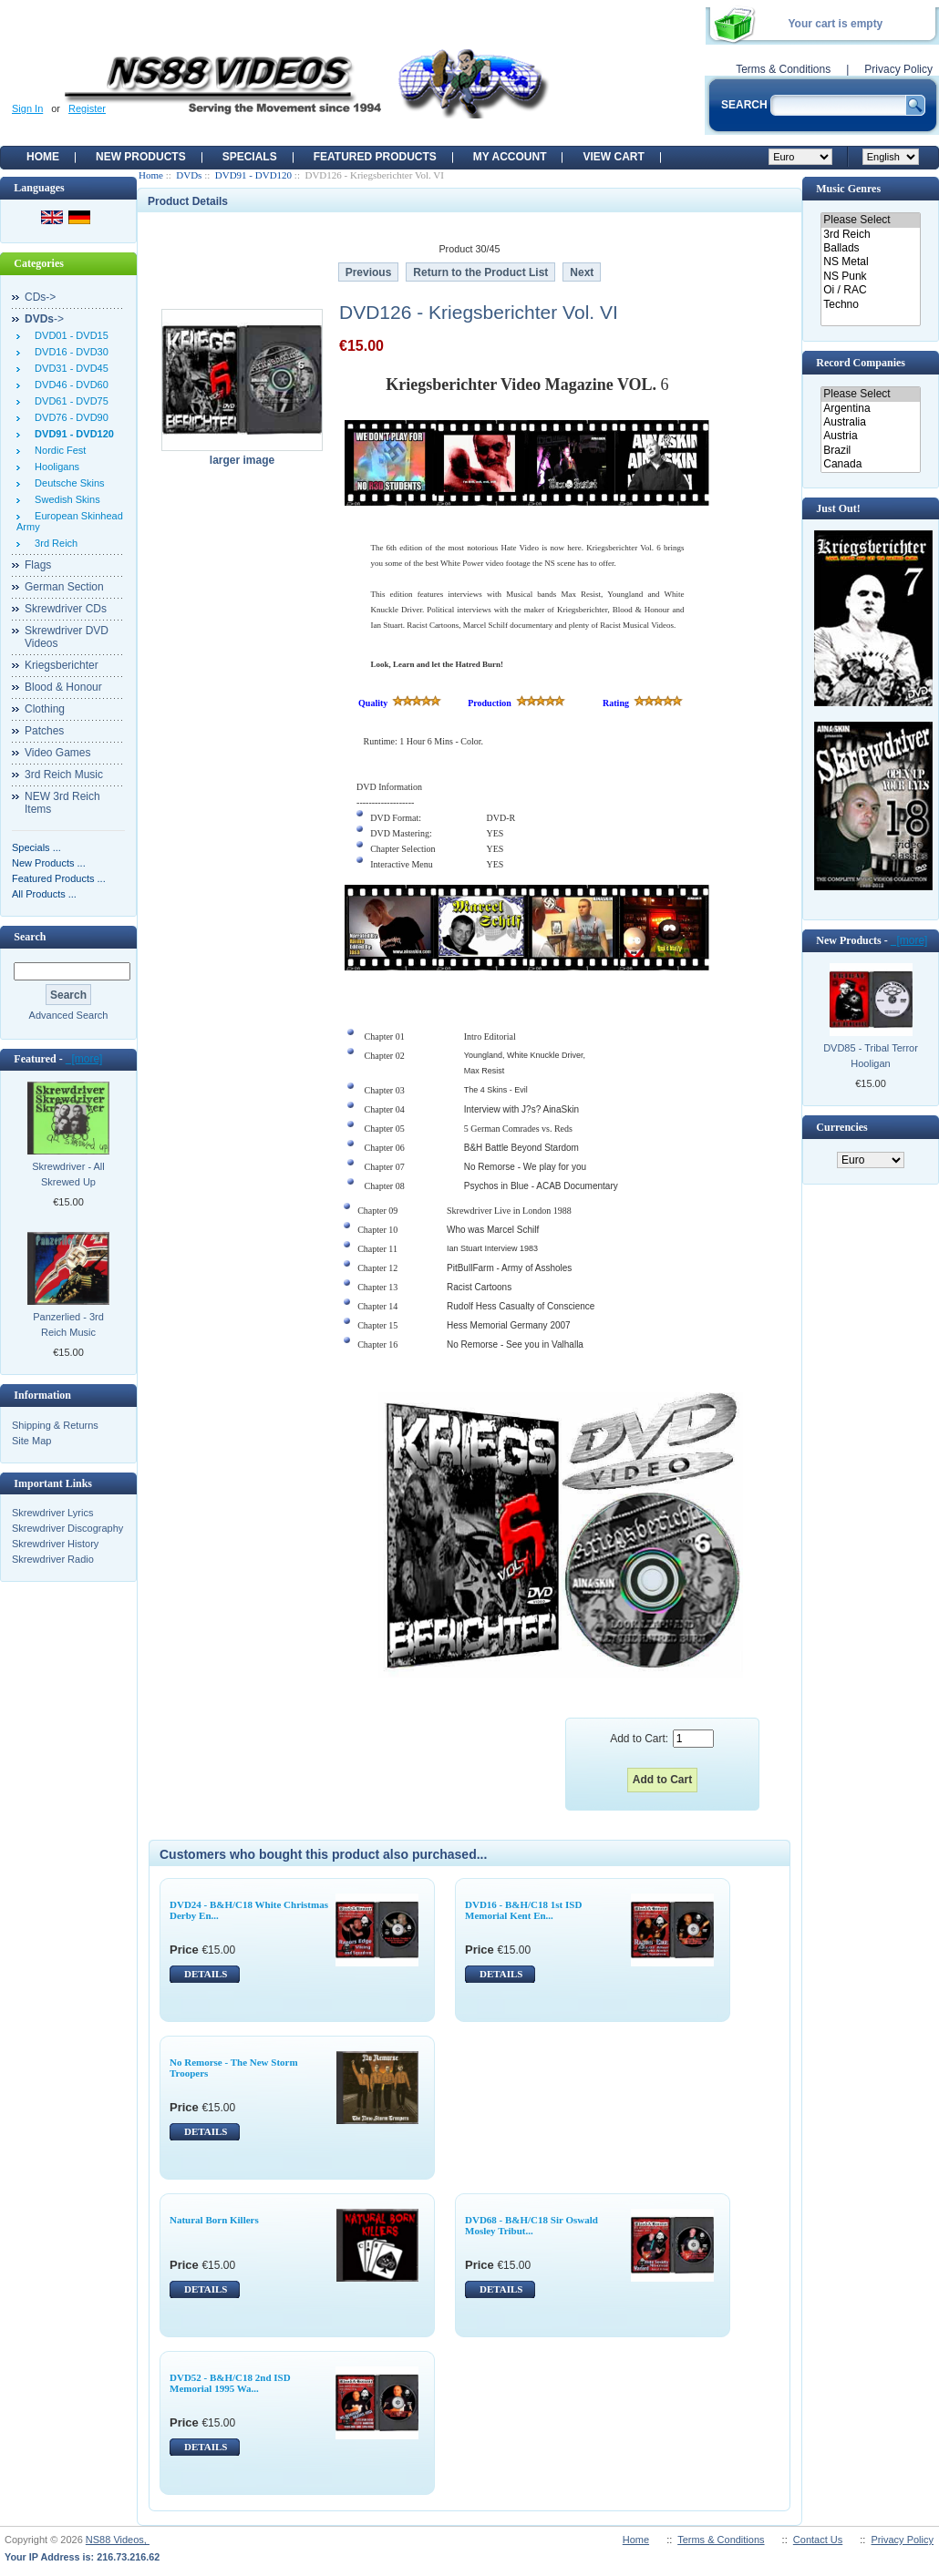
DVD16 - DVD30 (68, 351)
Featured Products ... (59, 878)
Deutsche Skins (67, 482)
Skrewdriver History (55, 1543)
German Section (64, 586)
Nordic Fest (57, 450)
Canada (870, 464)
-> (44, 319)
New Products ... (49, 862)
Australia (870, 422)
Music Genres (848, 188)
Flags (38, 565)
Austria (870, 436)
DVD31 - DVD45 (68, 368)
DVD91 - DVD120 (253, 174)
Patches (44, 730)
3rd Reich (53, 543)
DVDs (188, 174)
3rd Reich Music (64, 774)
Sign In (27, 108)
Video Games (58, 752)
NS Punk (870, 276)
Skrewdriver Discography (67, 1528)
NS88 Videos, (118, 2539)
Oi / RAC (870, 290)
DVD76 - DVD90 (68, 417)
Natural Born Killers (214, 2219)
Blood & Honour (63, 687)
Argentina (870, 409)
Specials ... (36, 847)
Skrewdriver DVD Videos (66, 637)
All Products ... (44, 893)
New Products (141, 156)
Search (30, 936)
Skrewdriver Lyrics (52, 1512)
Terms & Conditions (783, 69)
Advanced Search (68, 1015)
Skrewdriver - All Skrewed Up (68, 1174)
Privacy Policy (898, 69)
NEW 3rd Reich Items (62, 803)
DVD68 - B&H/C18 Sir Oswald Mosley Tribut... (531, 2225)
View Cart (613, 156)
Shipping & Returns (55, 1425)
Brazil (870, 450)
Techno (870, 305)
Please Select (870, 220)
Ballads (870, 248)
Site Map (31, 1440)
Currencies (841, 1127)
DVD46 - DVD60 (68, 384)
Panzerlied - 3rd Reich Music (68, 1324)
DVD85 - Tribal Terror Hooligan (870, 1055)
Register (87, 108)
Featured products (375, 156)
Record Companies (860, 362)
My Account (510, 156)
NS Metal (870, 262)
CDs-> (40, 297)
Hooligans (54, 466)
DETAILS (205, 1973)
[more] (84, 1058)
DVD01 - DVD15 (68, 335)
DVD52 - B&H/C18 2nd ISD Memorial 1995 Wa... (230, 2383)
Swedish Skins (64, 499)
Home (42, 156)
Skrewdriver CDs (66, 608)
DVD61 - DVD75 (68, 400)
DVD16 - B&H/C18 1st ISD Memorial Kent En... (523, 1910)
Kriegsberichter (61, 665)
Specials (249, 156)
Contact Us (817, 2539)
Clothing (45, 709)
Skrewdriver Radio (53, 1559)
